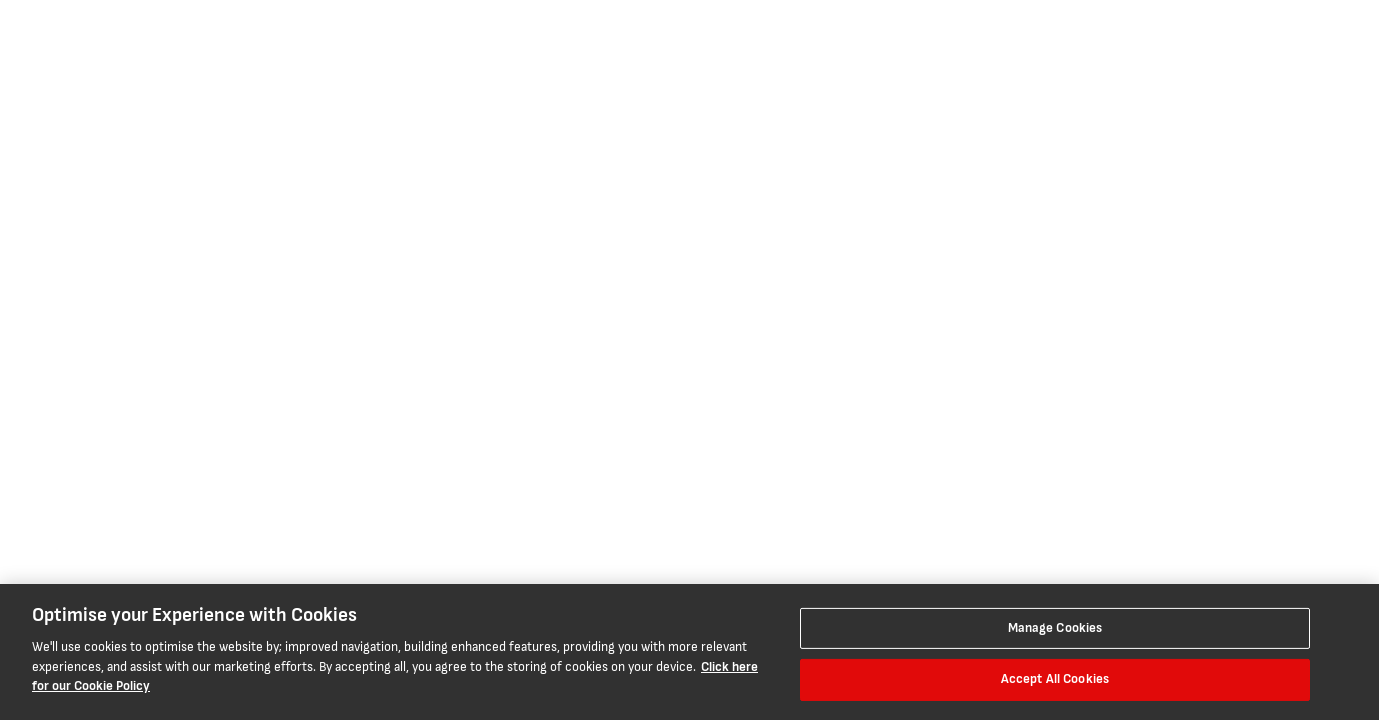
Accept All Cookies (1055, 679)
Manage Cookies (1055, 628)
